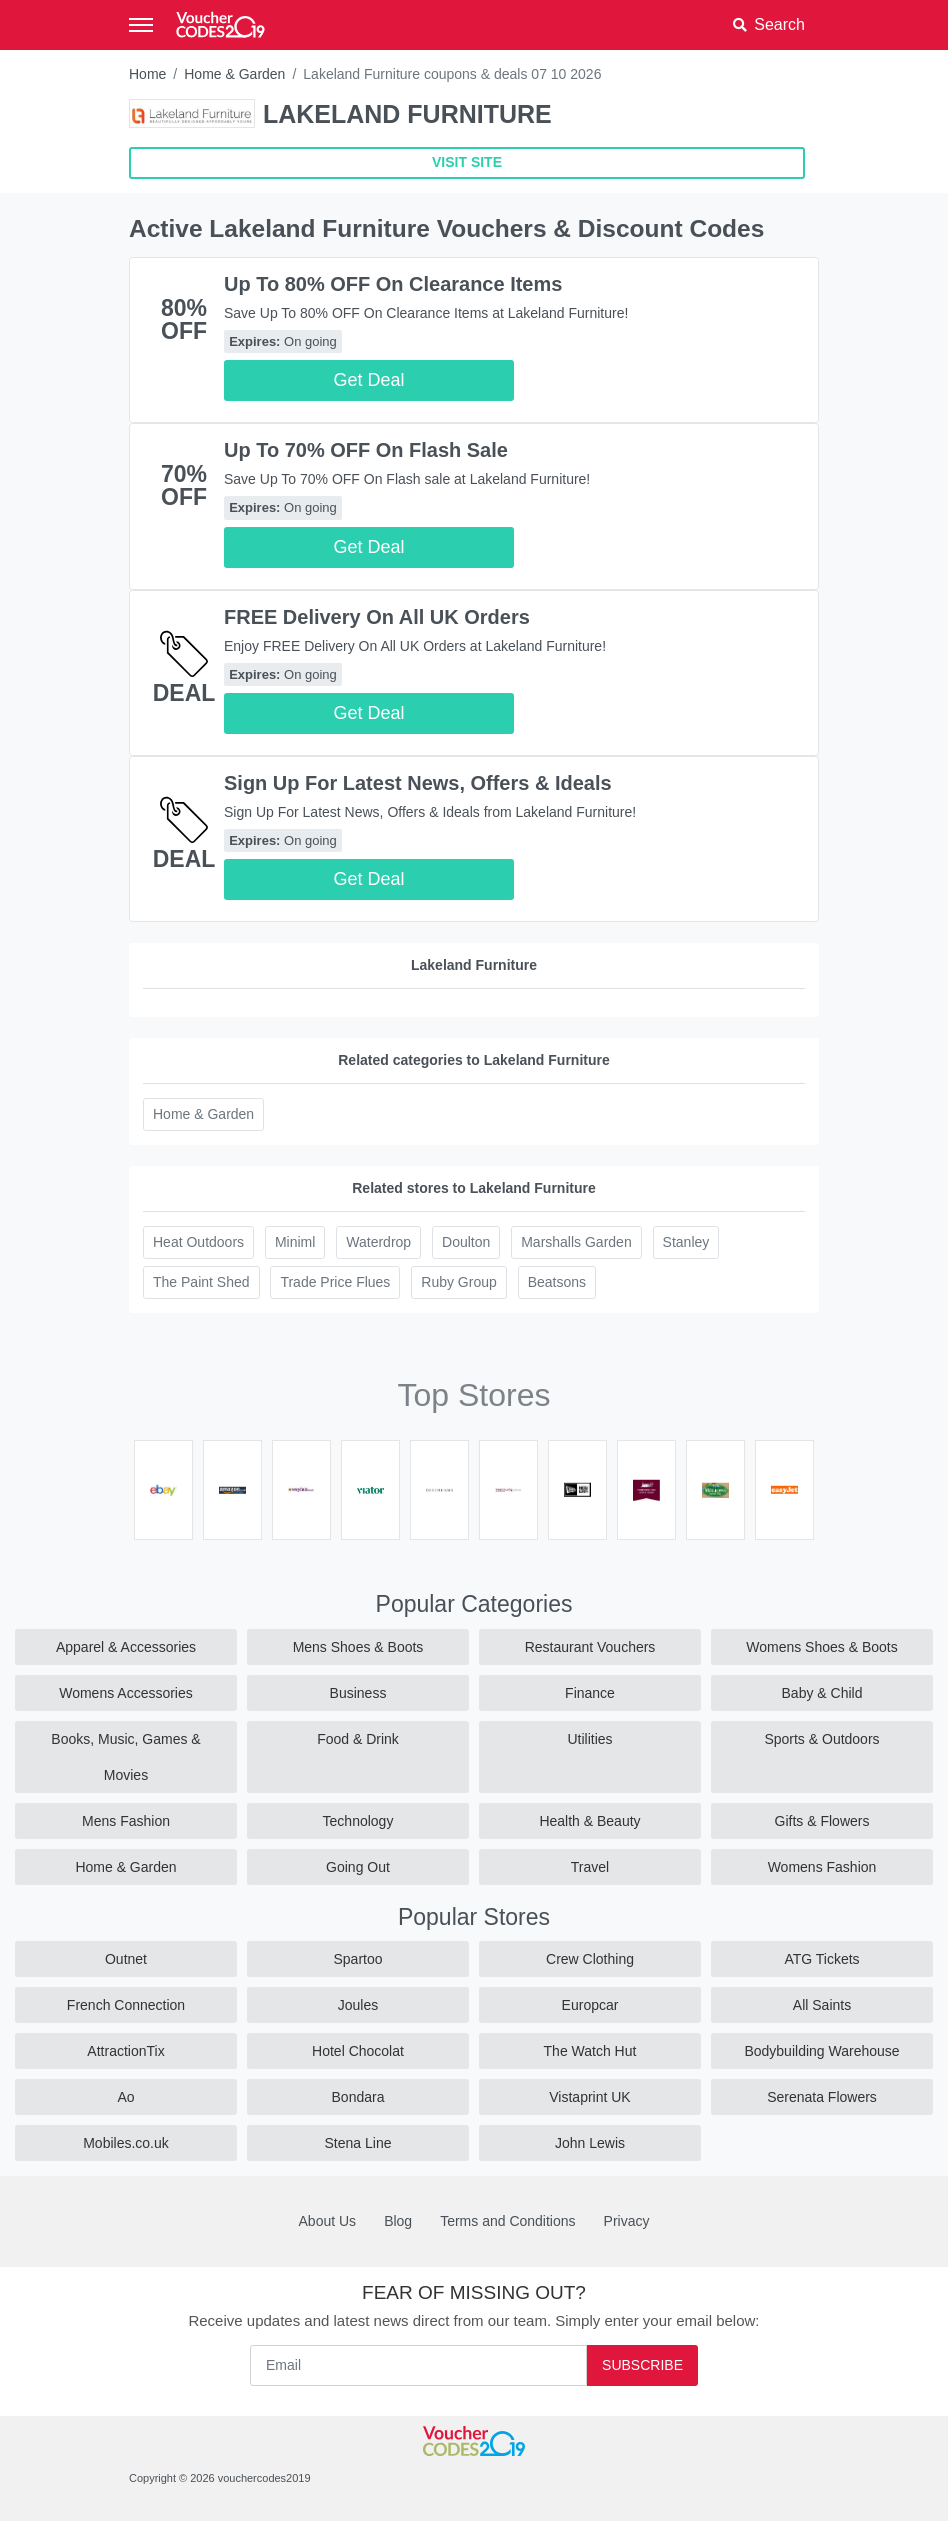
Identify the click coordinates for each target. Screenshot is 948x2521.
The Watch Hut (590, 2051)
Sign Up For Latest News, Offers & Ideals (418, 783)
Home (147, 74)
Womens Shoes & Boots (821, 1647)
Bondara (358, 2097)
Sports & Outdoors (821, 1739)
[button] (769, 25)
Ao (125, 2097)
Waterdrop (378, 1242)
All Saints (822, 2005)
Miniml (295, 1242)
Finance (590, 1693)
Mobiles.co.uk (126, 2143)
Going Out (358, 1867)
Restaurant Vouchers (590, 1647)
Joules (358, 2005)
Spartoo (357, 1959)
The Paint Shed (201, 1282)
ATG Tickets (821, 1959)
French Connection (126, 2005)
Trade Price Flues (335, 1282)
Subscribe (642, 2365)
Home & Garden (234, 74)
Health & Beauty (589, 1821)
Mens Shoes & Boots (358, 1647)
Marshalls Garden (576, 1242)
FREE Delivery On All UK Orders (377, 617)
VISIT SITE (467, 162)
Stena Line (358, 2143)
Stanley (686, 1242)
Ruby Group (458, 1282)
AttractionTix (125, 2051)
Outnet (126, 1959)
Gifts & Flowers (822, 1821)
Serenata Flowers (822, 2097)
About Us (328, 2221)
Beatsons (557, 1282)
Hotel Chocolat (358, 2051)
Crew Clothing (590, 1959)
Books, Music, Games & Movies (125, 1757)
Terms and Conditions (507, 2221)
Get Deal (369, 380)
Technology (358, 1821)
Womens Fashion (822, 1867)
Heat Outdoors (198, 1242)
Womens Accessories (126, 1693)
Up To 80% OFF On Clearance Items (393, 284)
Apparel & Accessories (126, 1647)
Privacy (627, 2221)
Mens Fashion (126, 1821)
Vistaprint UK (589, 2097)
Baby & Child (822, 1693)
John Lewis (590, 2143)
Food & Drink (358, 1739)
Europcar (590, 2005)
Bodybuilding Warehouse (821, 2051)
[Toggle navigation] (141, 25)
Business (358, 1693)
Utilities (589, 1739)
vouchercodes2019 (264, 2478)
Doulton (466, 1242)
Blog (398, 2221)
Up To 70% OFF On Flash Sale (366, 450)
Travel (590, 1867)
